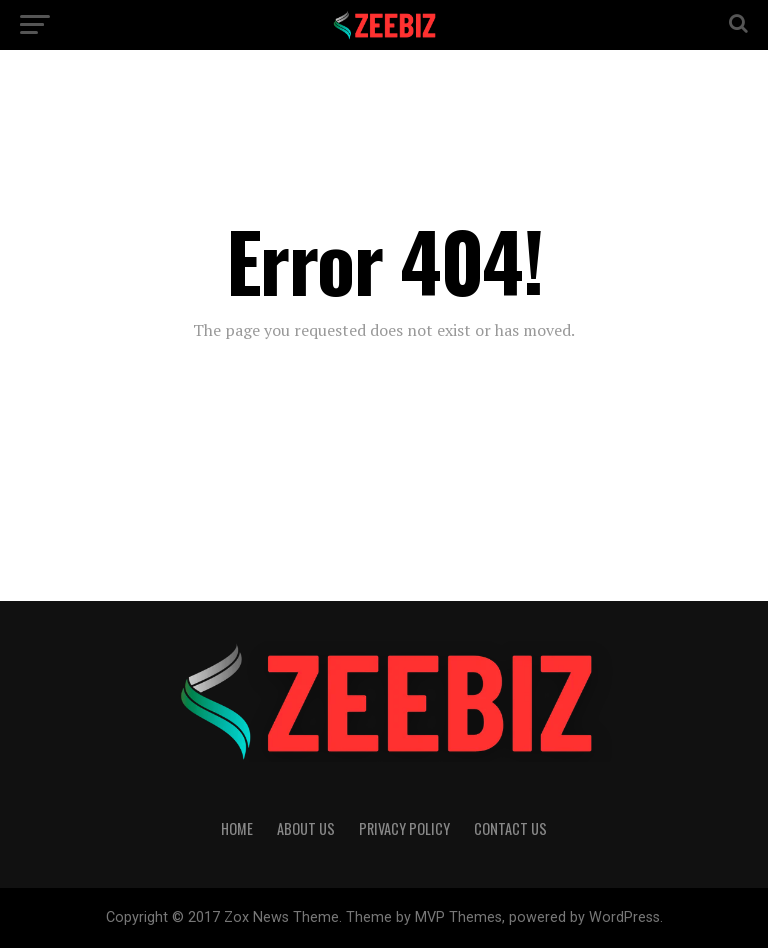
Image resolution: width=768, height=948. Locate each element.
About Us (306, 828)
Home (237, 828)
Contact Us (510, 828)
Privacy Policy (404, 828)
